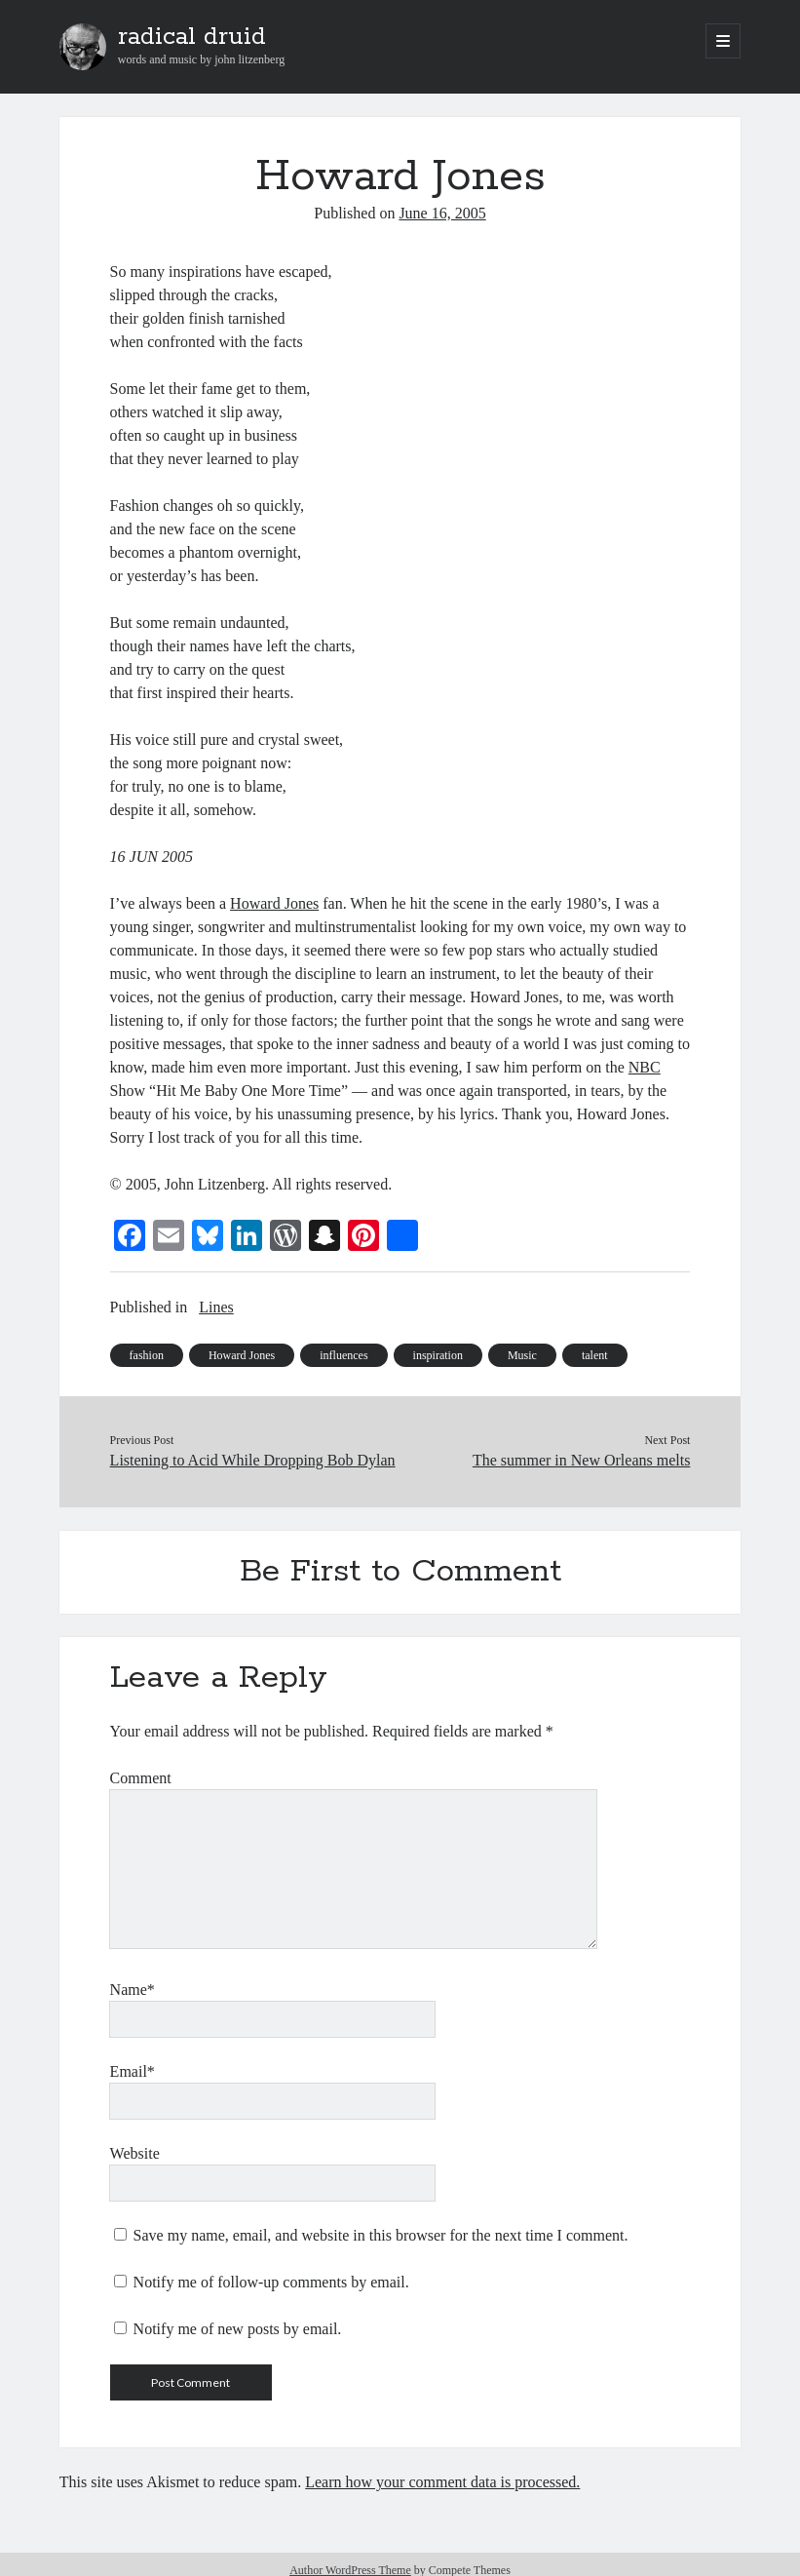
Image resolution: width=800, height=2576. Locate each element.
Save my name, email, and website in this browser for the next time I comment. (381, 2235)
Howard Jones (274, 903)
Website (135, 2153)
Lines (216, 1307)
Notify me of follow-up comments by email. (271, 2282)
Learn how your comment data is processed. (442, 2482)
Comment (140, 1778)
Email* (132, 2071)
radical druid (192, 37)
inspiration (438, 1355)
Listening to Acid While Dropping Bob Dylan (253, 1460)
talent (595, 1355)
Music (522, 1355)
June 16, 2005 (442, 213)
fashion (147, 1355)
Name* (132, 1989)
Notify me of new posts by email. (237, 2329)
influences (343, 1355)
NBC (645, 1067)
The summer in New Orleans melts (582, 1460)
